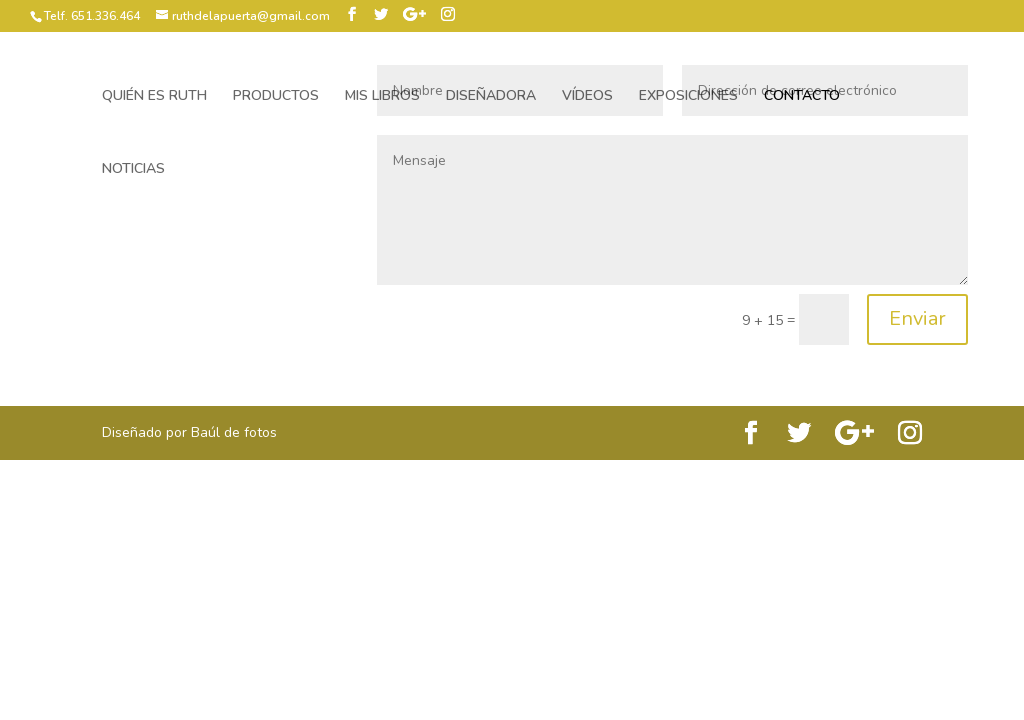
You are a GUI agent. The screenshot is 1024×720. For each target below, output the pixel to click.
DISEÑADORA (491, 97)
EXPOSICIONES (688, 97)
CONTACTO (802, 97)
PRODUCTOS (276, 97)
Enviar (917, 318)
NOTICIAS (133, 170)
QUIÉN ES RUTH (154, 97)
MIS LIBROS (382, 97)
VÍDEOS (587, 97)
